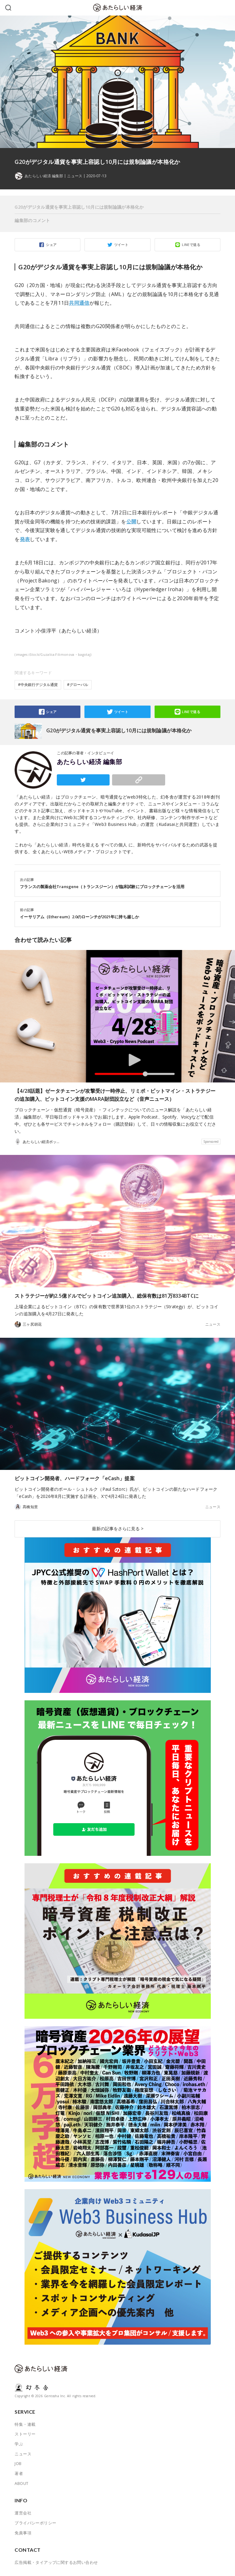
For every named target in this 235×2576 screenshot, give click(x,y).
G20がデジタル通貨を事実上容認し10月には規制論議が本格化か (79, 207)
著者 (19, 2473)
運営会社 (23, 2513)
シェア (51, 244)
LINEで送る (191, 244)
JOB (18, 2463)
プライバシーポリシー (35, 2523)
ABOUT (21, 2483)
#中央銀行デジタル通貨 (38, 684)
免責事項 (23, 2533)
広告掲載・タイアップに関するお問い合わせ (56, 2562)
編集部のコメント (32, 220)
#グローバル (77, 684)
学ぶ (19, 2444)
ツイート (121, 244)
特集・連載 (25, 2424)
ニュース (74, 176)
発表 (25, 539)
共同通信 (79, 302)
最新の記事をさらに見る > (117, 1528)
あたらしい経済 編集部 (89, 762)
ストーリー (25, 2434)
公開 (131, 521)
